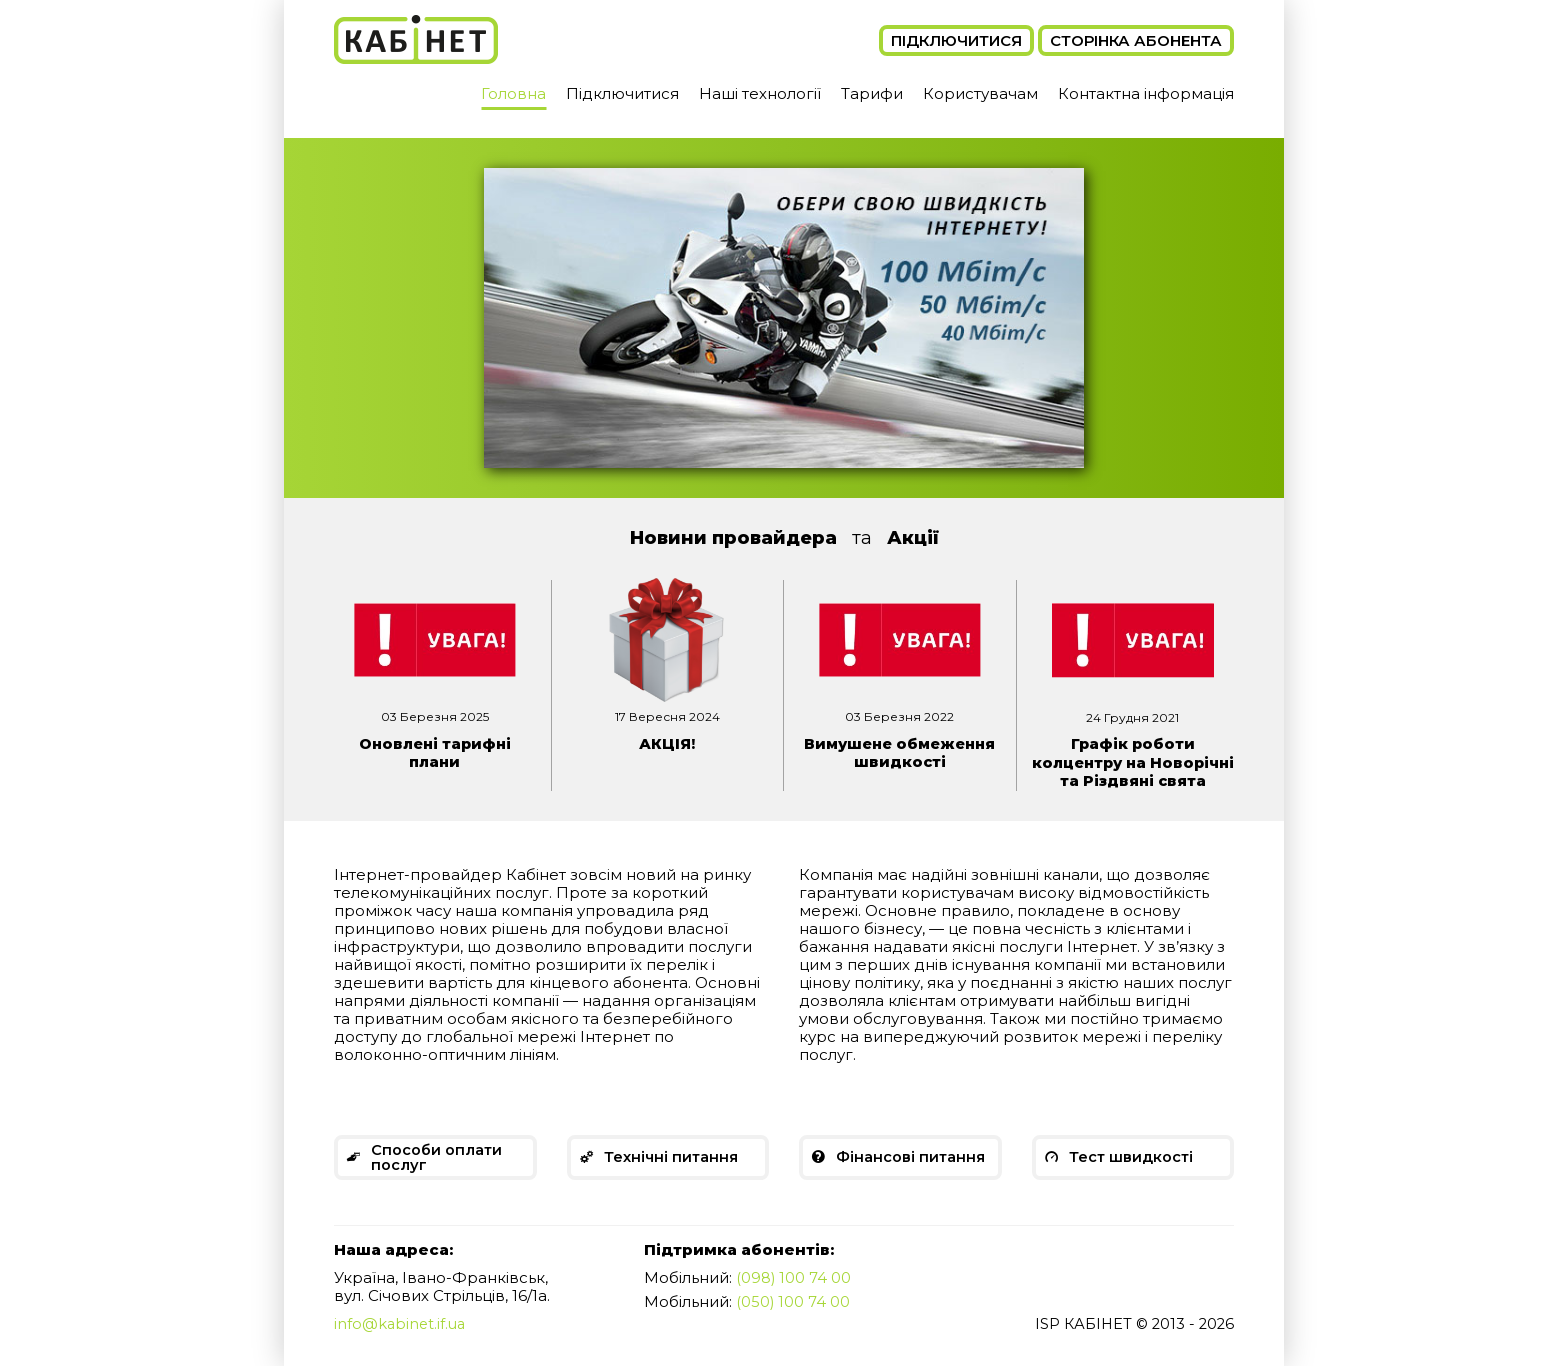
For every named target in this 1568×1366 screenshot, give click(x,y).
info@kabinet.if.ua (401, 1341)
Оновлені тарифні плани (434, 752)
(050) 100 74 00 (793, 1318)
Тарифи (872, 93)
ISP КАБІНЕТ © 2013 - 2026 (1131, 1341)
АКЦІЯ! (667, 743)
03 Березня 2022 (899, 716)
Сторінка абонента (1136, 40)
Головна (513, 93)
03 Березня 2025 (435, 716)
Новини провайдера (733, 538)
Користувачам (980, 93)
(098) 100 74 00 (794, 1295)
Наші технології (760, 93)
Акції (913, 538)
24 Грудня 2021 (1132, 717)
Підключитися (956, 40)
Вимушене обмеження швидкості (899, 752)
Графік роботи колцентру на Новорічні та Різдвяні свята (1132, 770)
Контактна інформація (1146, 93)
